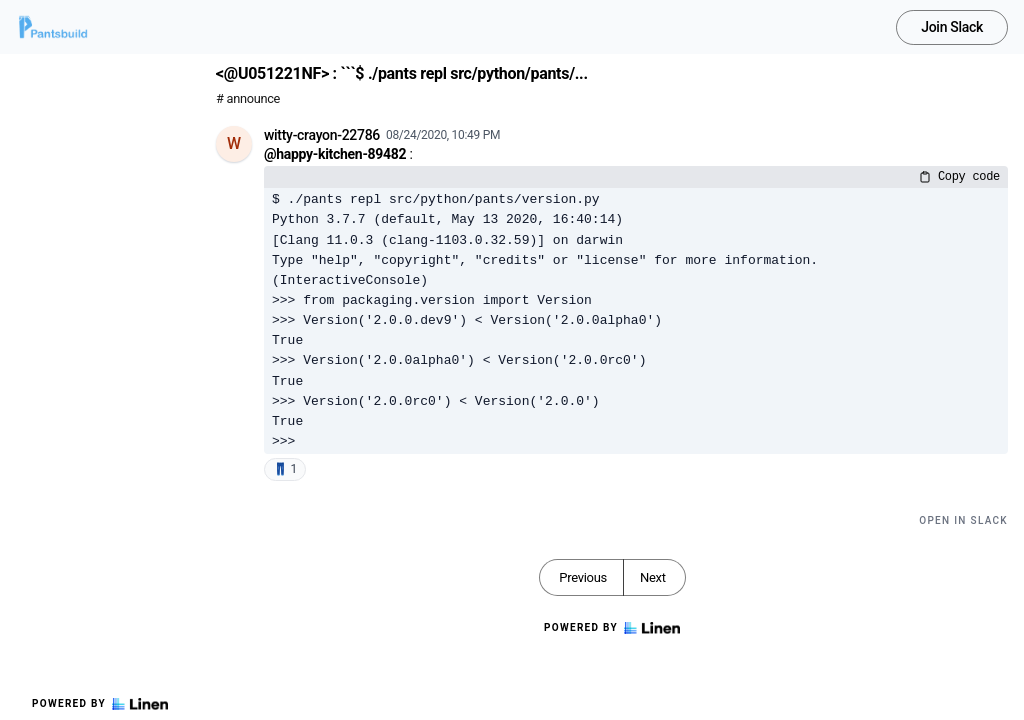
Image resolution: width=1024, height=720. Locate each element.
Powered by (100, 704)
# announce (248, 98)
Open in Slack (963, 520)
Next (653, 577)
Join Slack (952, 27)
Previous (583, 577)
